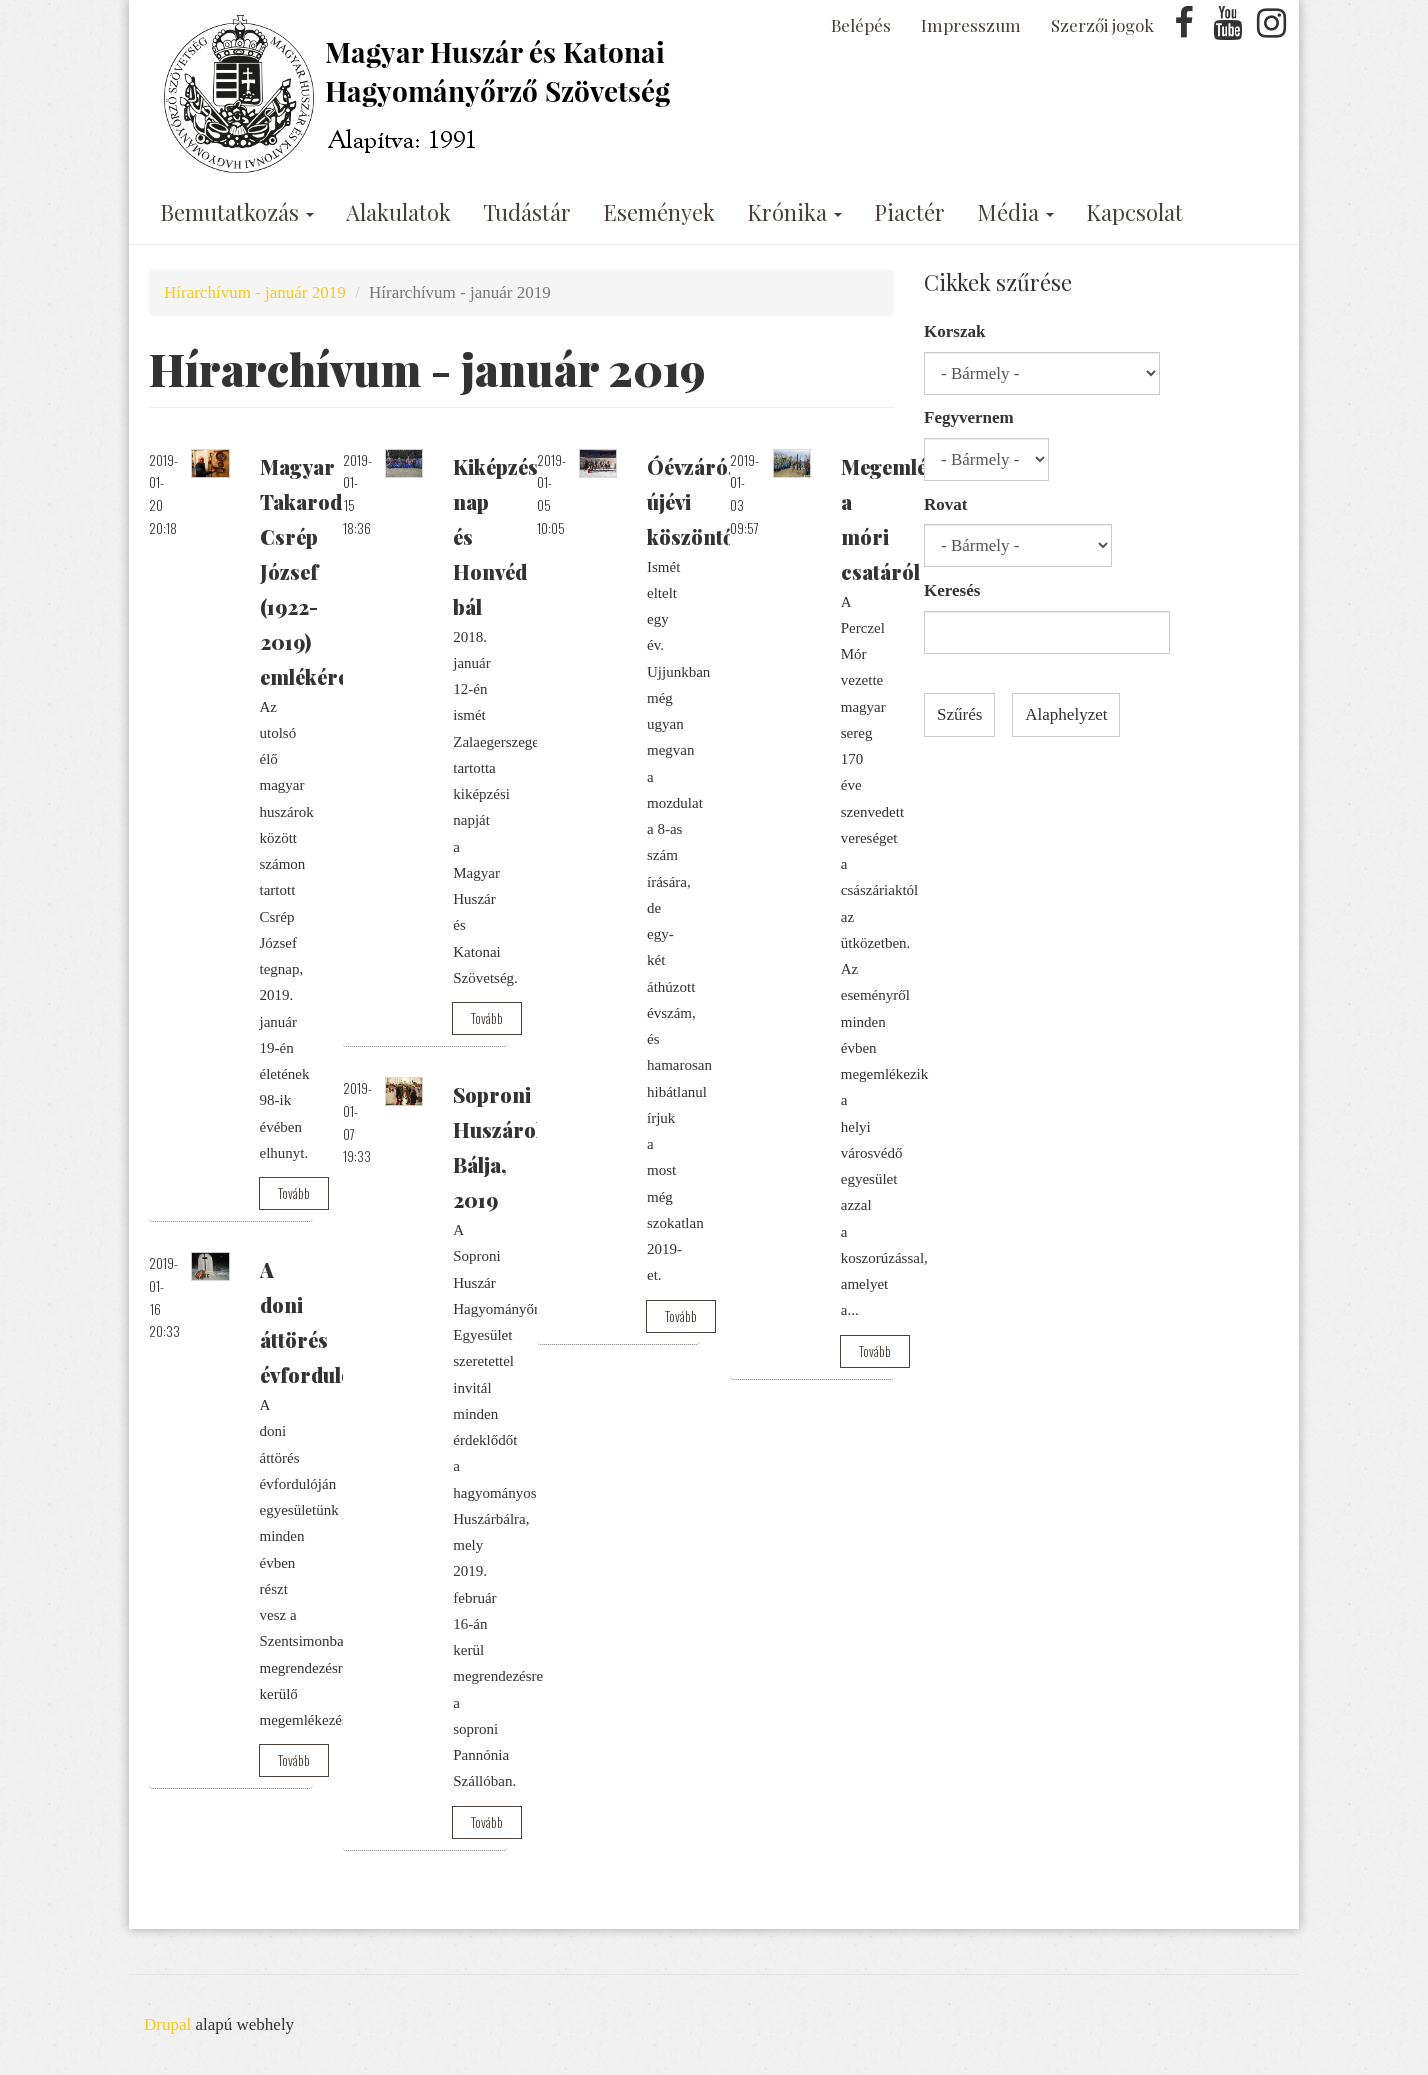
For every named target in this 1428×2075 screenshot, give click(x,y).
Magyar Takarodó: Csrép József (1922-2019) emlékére (310, 571)
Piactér (909, 212)
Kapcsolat (1134, 212)
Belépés (861, 25)
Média (1015, 212)
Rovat (945, 504)
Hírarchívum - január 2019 (255, 292)
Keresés (952, 590)
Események (659, 212)
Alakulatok (398, 212)
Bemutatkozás (237, 212)
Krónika (794, 212)
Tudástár (527, 212)
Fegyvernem (969, 417)
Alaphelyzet (1066, 714)
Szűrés (959, 714)
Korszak (954, 331)
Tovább (294, 1193)
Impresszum (971, 25)
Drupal (167, 2024)
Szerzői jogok (1102, 25)
